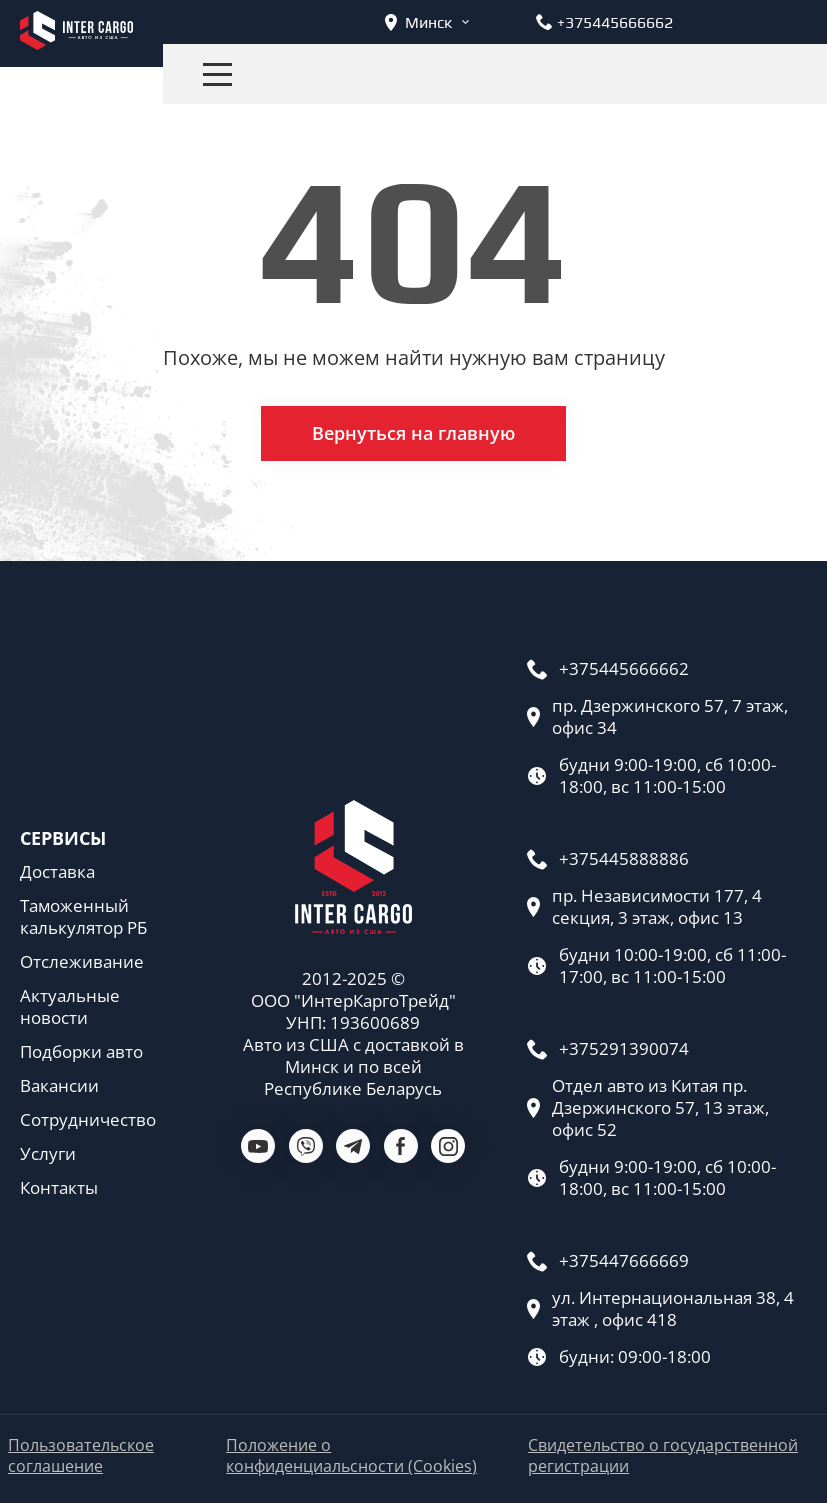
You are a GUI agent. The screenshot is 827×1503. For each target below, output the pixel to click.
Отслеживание (82, 962)
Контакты (59, 1188)
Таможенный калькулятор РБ (83, 917)
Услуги (48, 1154)
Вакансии (59, 1086)
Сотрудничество (88, 1120)
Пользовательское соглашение (81, 1456)
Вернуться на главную (413, 433)
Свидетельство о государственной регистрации (663, 1456)
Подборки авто (81, 1052)
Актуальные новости (70, 1007)
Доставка (57, 872)
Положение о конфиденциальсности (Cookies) (351, 1456)
